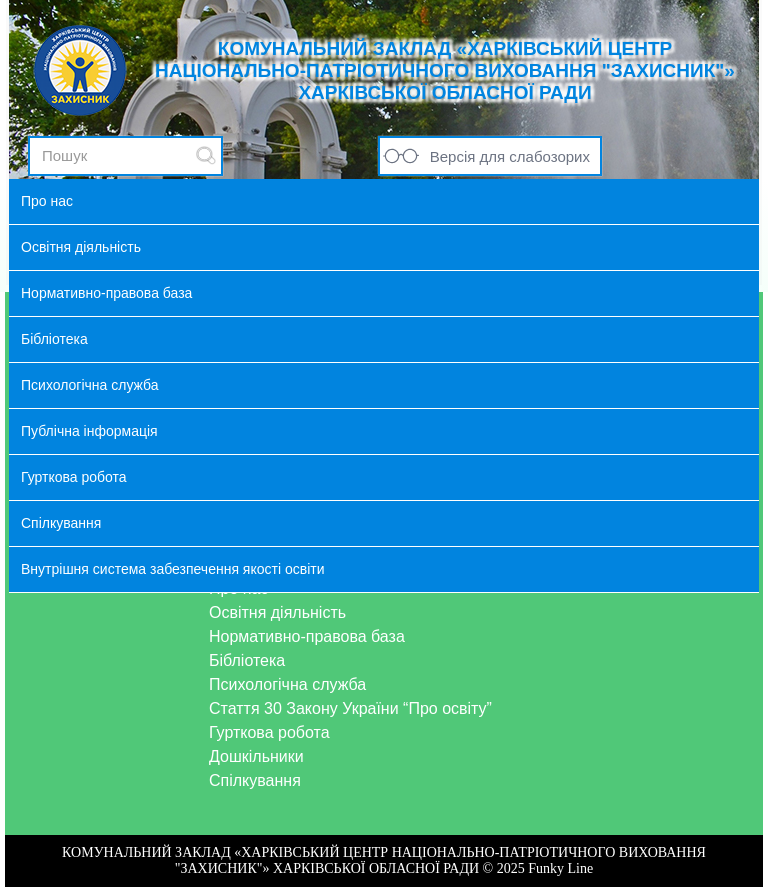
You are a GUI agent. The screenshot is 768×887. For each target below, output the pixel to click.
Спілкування (255, 780)
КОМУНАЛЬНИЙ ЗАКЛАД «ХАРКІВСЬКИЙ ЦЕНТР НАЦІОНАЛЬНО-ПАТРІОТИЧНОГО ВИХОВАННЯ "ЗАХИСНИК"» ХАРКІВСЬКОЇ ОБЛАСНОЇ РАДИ (445, 70)
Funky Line (560, 868)
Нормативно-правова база (307, 636)
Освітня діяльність (277, 612)
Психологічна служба (287, 684)
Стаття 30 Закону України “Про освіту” (350, 708)
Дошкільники (256, 756)
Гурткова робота (269, 732)
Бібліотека (247, 660)
